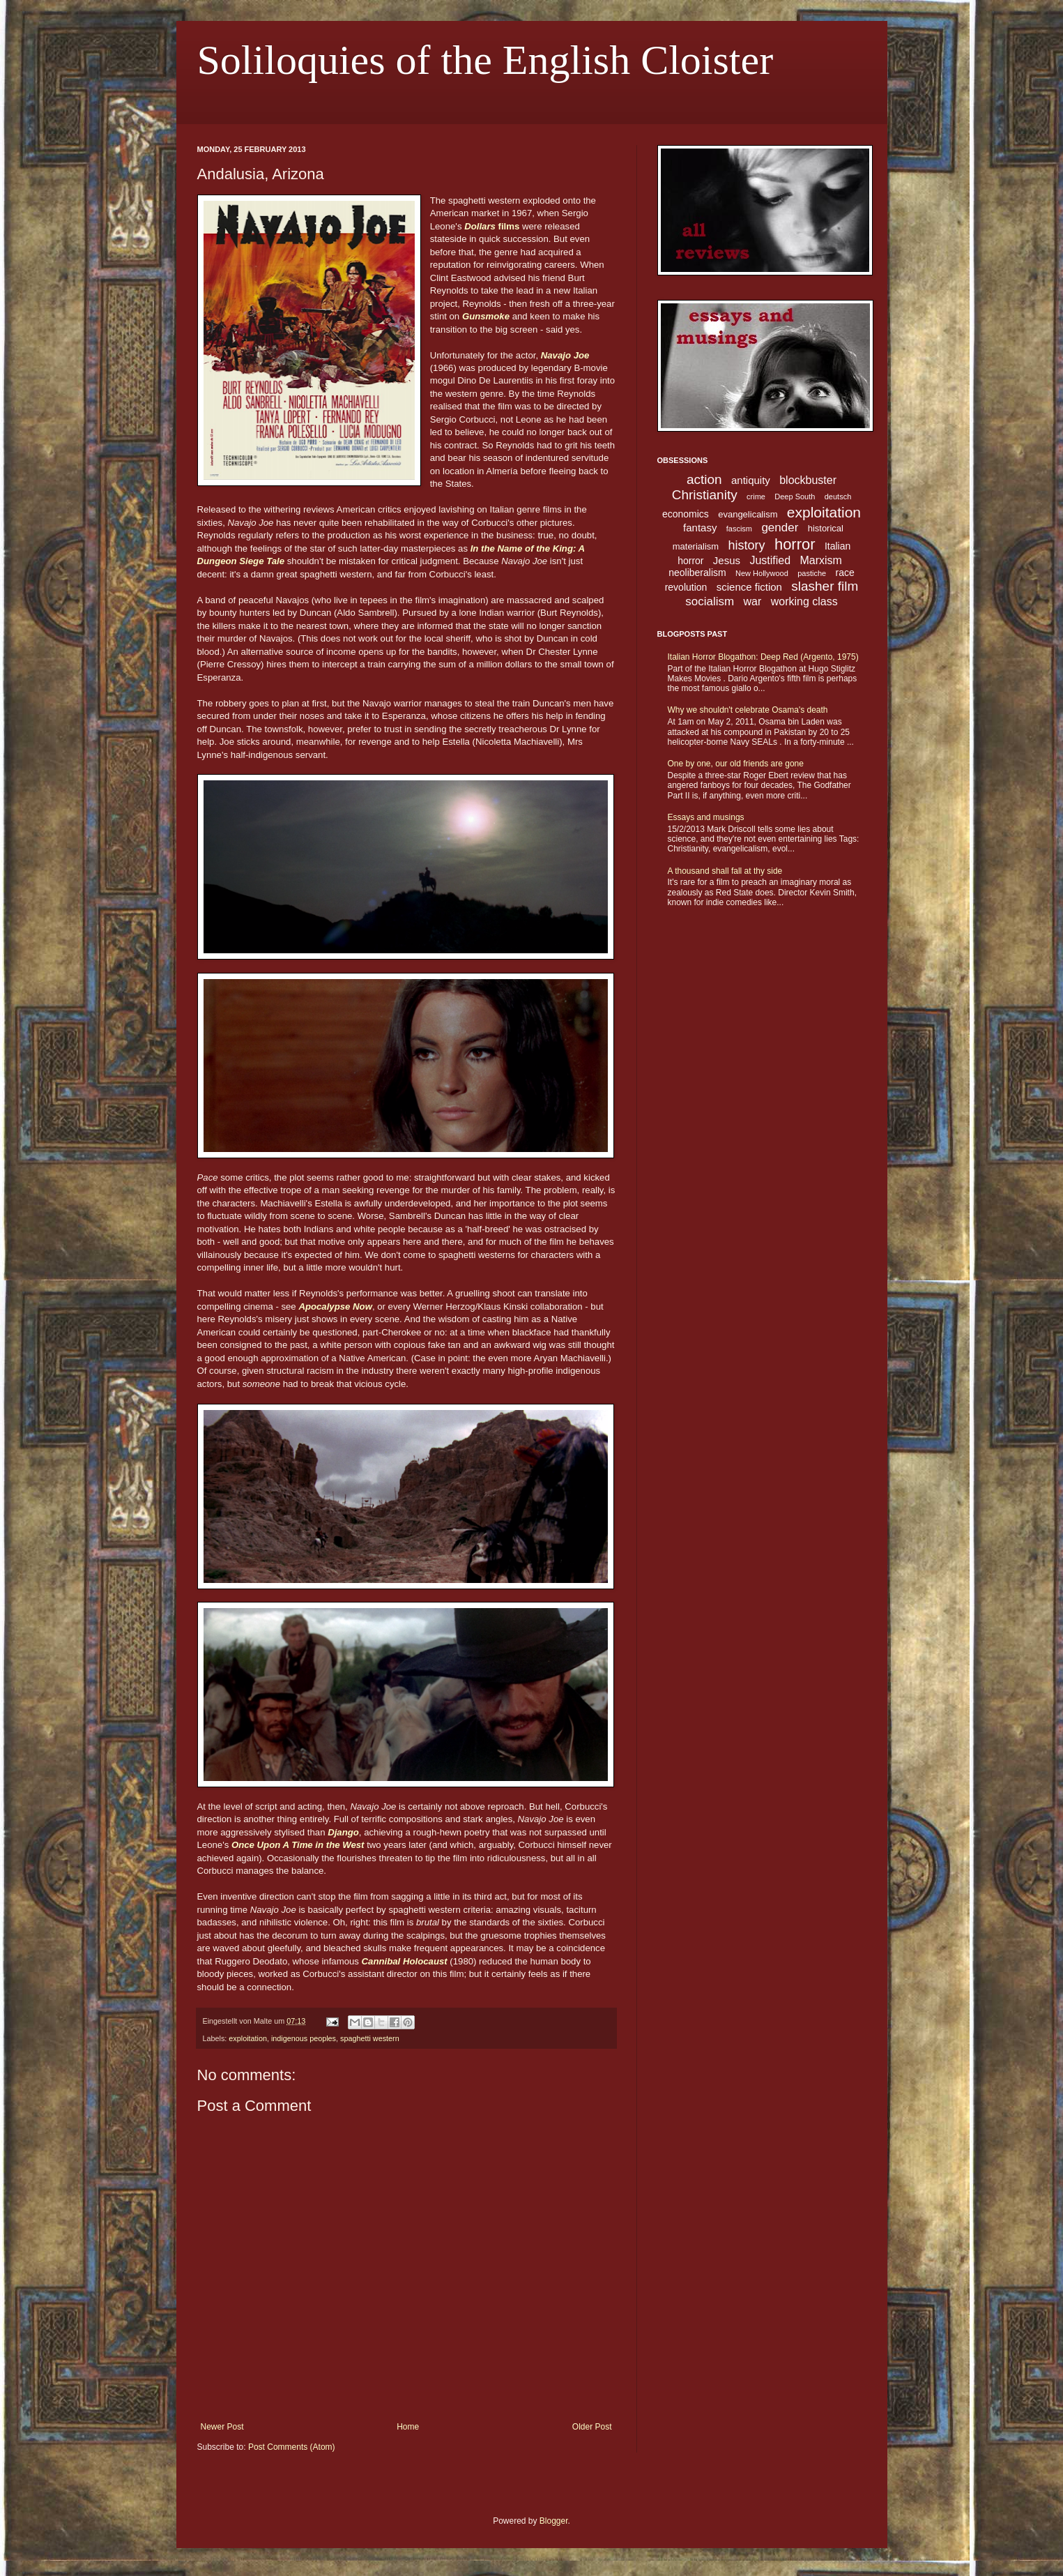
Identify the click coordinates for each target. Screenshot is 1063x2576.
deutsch (838, 496)
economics (685, 514)
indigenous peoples (303, 2038)
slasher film (824, 586)
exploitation (248, 2038)
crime (756, 496)
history (746, 545)
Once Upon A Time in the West (298, 1845)
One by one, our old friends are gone (736, 763)
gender (779, 527)
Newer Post (222, 2427)
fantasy (700, 527)
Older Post (592, 2427)
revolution (686, 587)
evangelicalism (747, 514)
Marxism (820, 560)
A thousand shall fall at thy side (725, 871)
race (845, 572)
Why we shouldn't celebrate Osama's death (748, 710)
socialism (709, 601)
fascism (739, 528)
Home (408, 2427)
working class (804, 601)
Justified (769, 560)
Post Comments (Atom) (291, 2447)
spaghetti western (369, 2038)
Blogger (554, 2521)
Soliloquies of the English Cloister (485, 60)
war (753, 601)
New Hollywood (761, 573)
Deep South (794, 496)
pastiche (811, 573)
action (704, 479)
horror (795, 544)
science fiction (749, 587)
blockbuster (807, 480)
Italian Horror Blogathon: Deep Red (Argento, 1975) (763, 657)
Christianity (704, 494)
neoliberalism (697, 572)
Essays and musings (706, 817)
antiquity (750, 480)
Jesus (726, 560)
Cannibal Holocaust (405, 1961)
